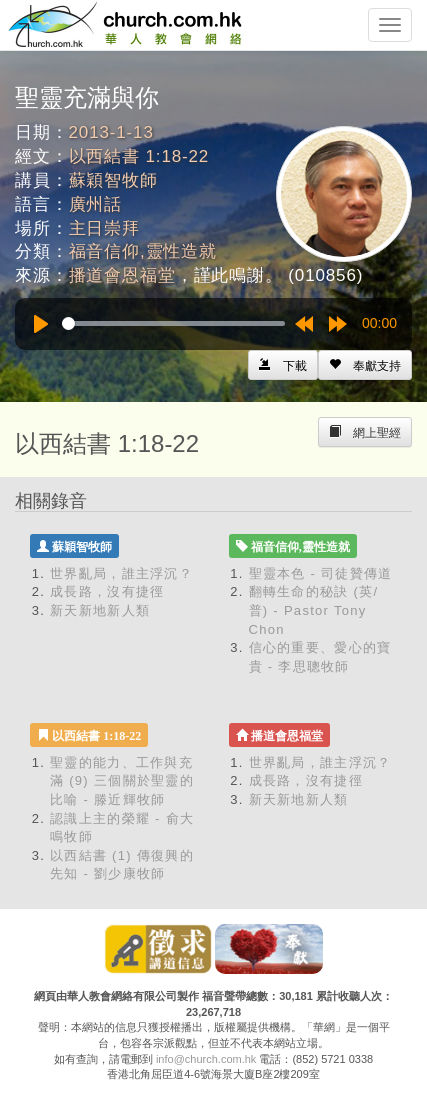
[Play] (41, 324)
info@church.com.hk (206, 1059)
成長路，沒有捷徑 (107, 591)
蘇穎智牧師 (113, 180)
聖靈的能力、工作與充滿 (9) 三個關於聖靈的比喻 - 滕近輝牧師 (122, 781)
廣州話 (96, 204)
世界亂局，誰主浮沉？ (121, 573)
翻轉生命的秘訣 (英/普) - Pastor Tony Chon (314, 610)
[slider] (173, 323)
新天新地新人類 (100, 610)
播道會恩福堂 (122, 275)
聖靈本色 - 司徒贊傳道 (321, 573)
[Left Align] (365, 365)
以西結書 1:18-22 (139, 156)
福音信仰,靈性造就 (143, 251)
